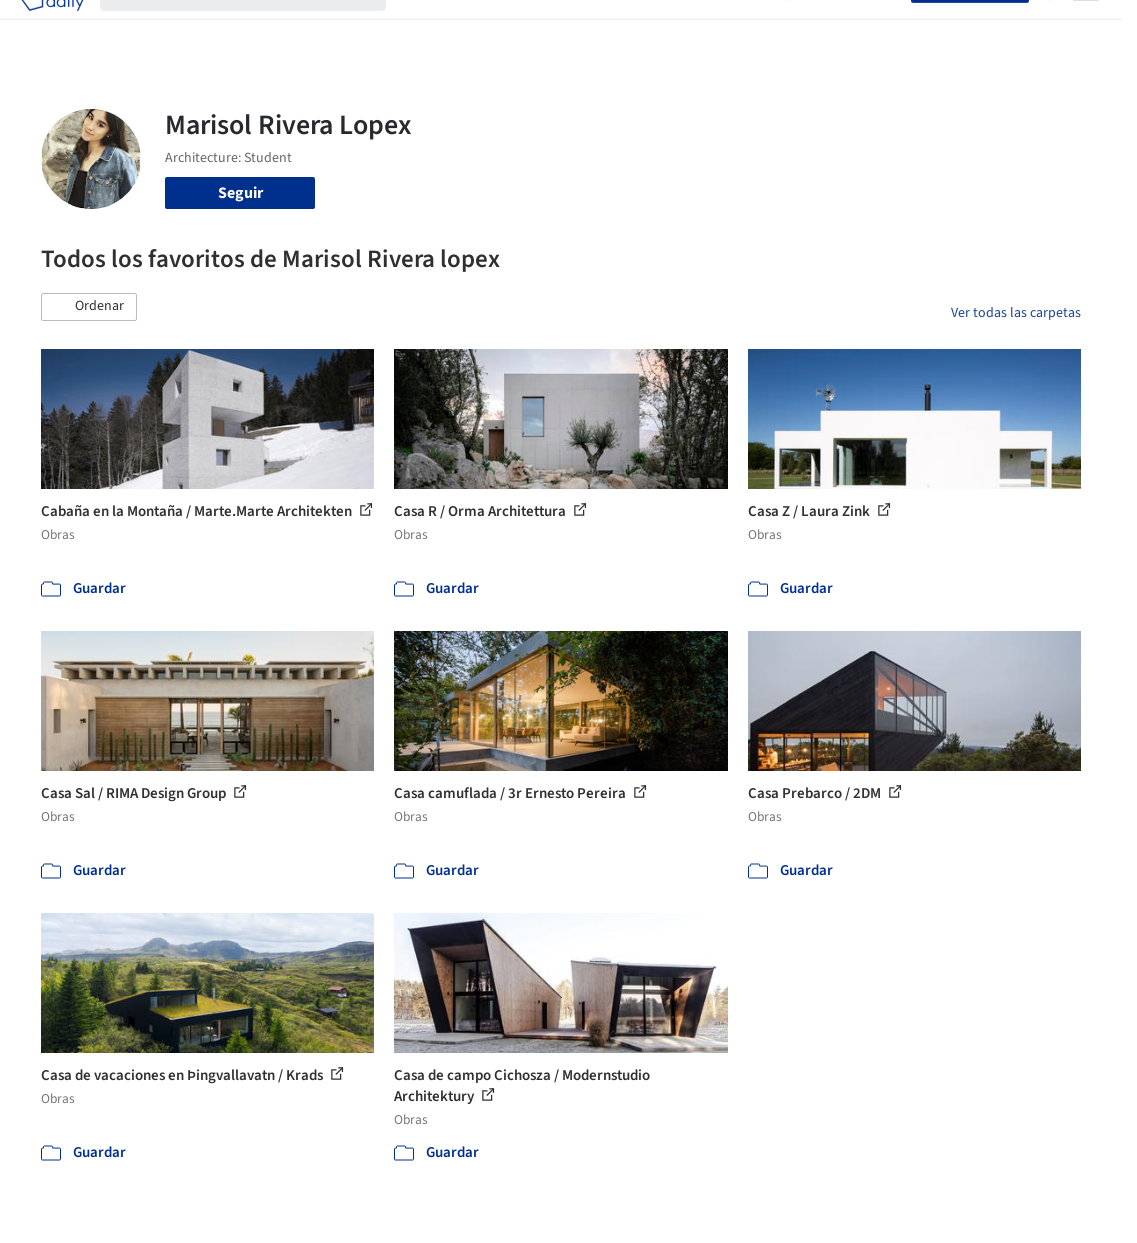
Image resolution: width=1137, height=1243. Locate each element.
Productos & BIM (590, 28)
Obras (422, 28)
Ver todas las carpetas (1016, 313)
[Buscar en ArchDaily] (259, 28)
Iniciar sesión (854, 28)
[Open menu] (1086, 28)
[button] (89, 307)
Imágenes (488, 28)
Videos (750, 28)
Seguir (240, 193)
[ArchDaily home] (52, 28)
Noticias (687, 28)
